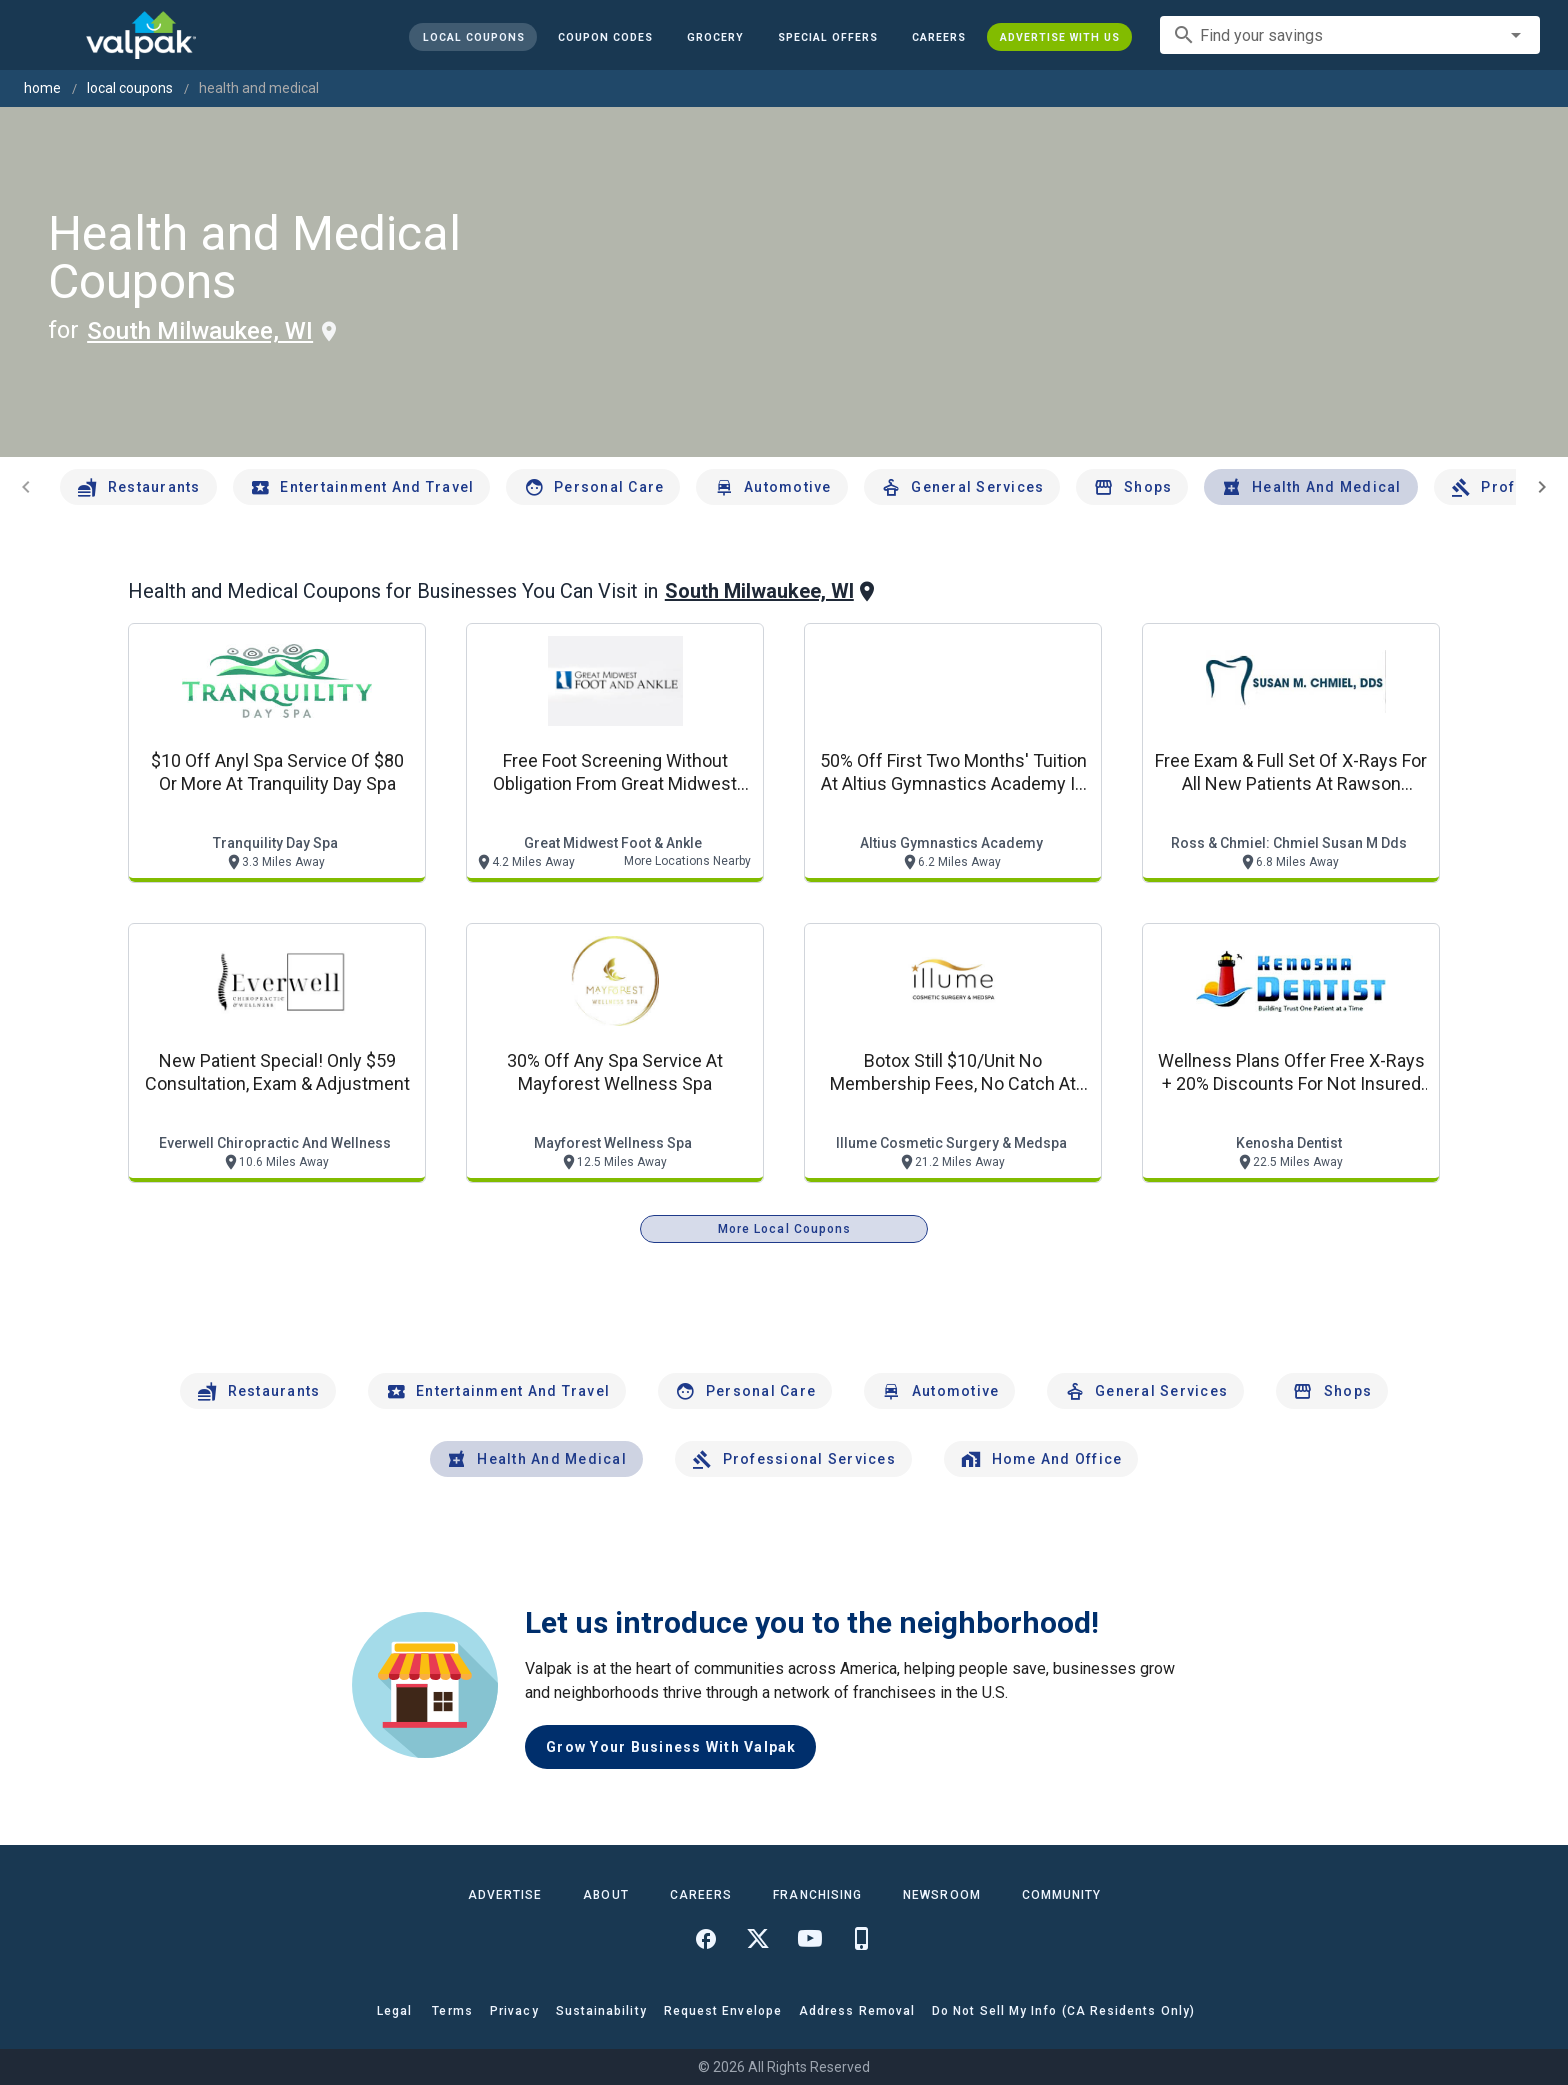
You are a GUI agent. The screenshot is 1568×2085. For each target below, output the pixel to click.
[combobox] (1350, 35)
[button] (828, 37)
